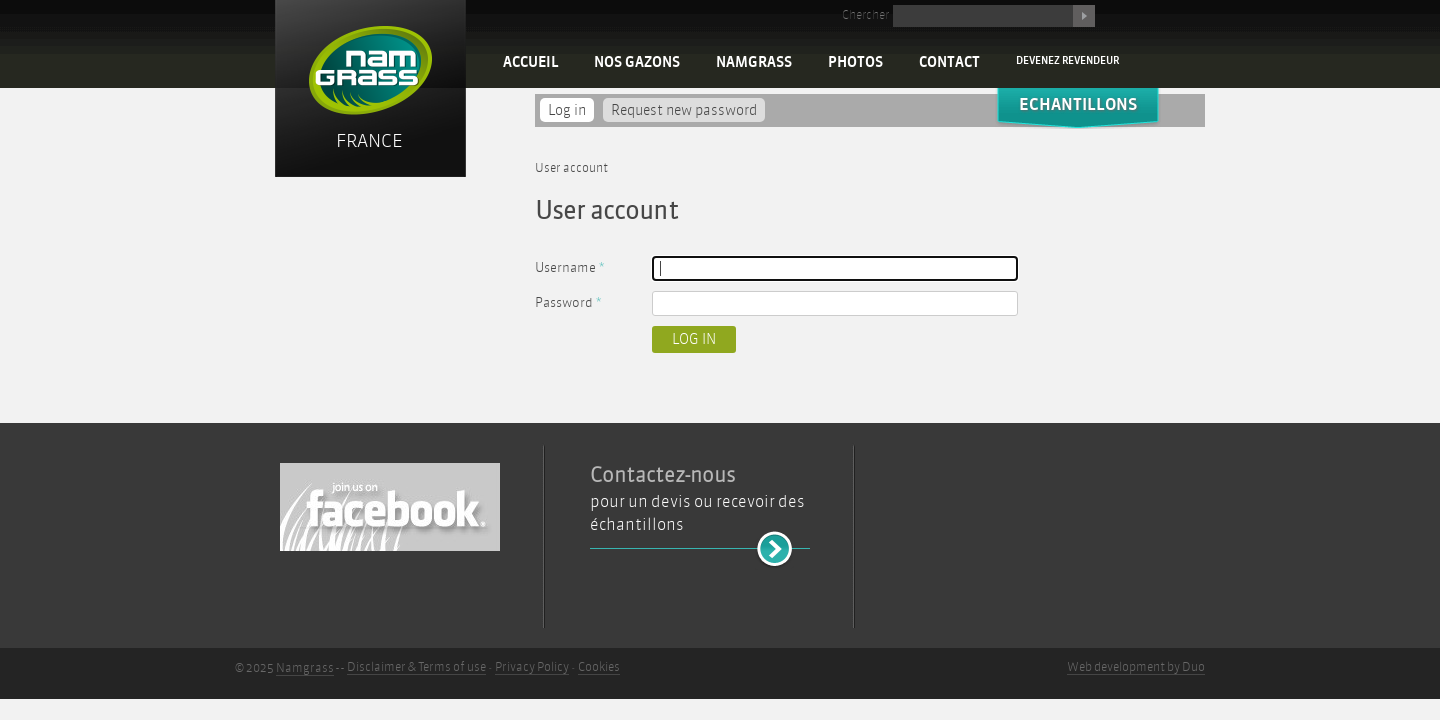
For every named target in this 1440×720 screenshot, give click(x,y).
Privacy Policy (532, 667)
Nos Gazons (637, 62)
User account (571, 168)
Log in (571, 110)
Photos (855, 62)
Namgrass (754, 62)
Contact (949, 62)
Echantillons (1078, 104)
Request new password (684, 110)
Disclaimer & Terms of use (416, 667)
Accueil (530, 62)
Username (569, 267)
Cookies (599, 667)
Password (568, 302)
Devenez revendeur (1067, 60)
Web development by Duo (1136, 667)
